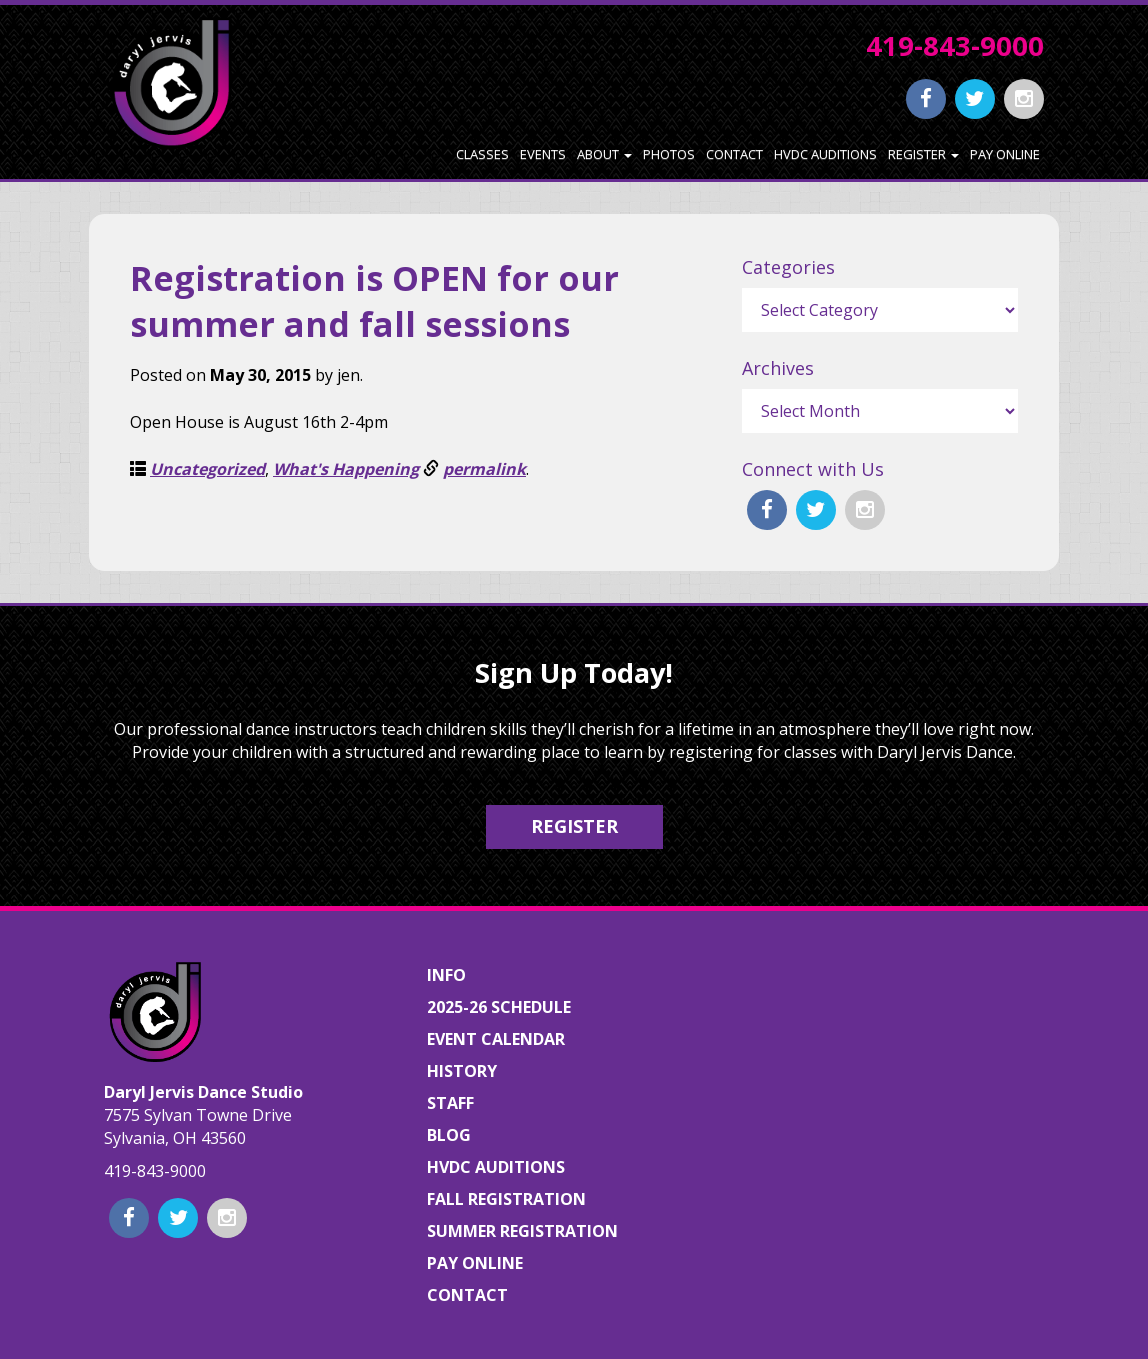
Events (543, 154)
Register (923, 154)
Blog (449, 1135)
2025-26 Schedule (499, 1007)
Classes (482, 154)
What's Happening (346, 469)
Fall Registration (506, 1199)
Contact (734, 154)
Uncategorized (207, 469)
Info (446, 975)
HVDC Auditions (825, 154)
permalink (484, 469)
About (604, 154)
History (462, 1071)
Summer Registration (522, 1231)
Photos (669, 154)
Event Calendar (496, 1039)
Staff (450, 1103)
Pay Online (1005, 154)
